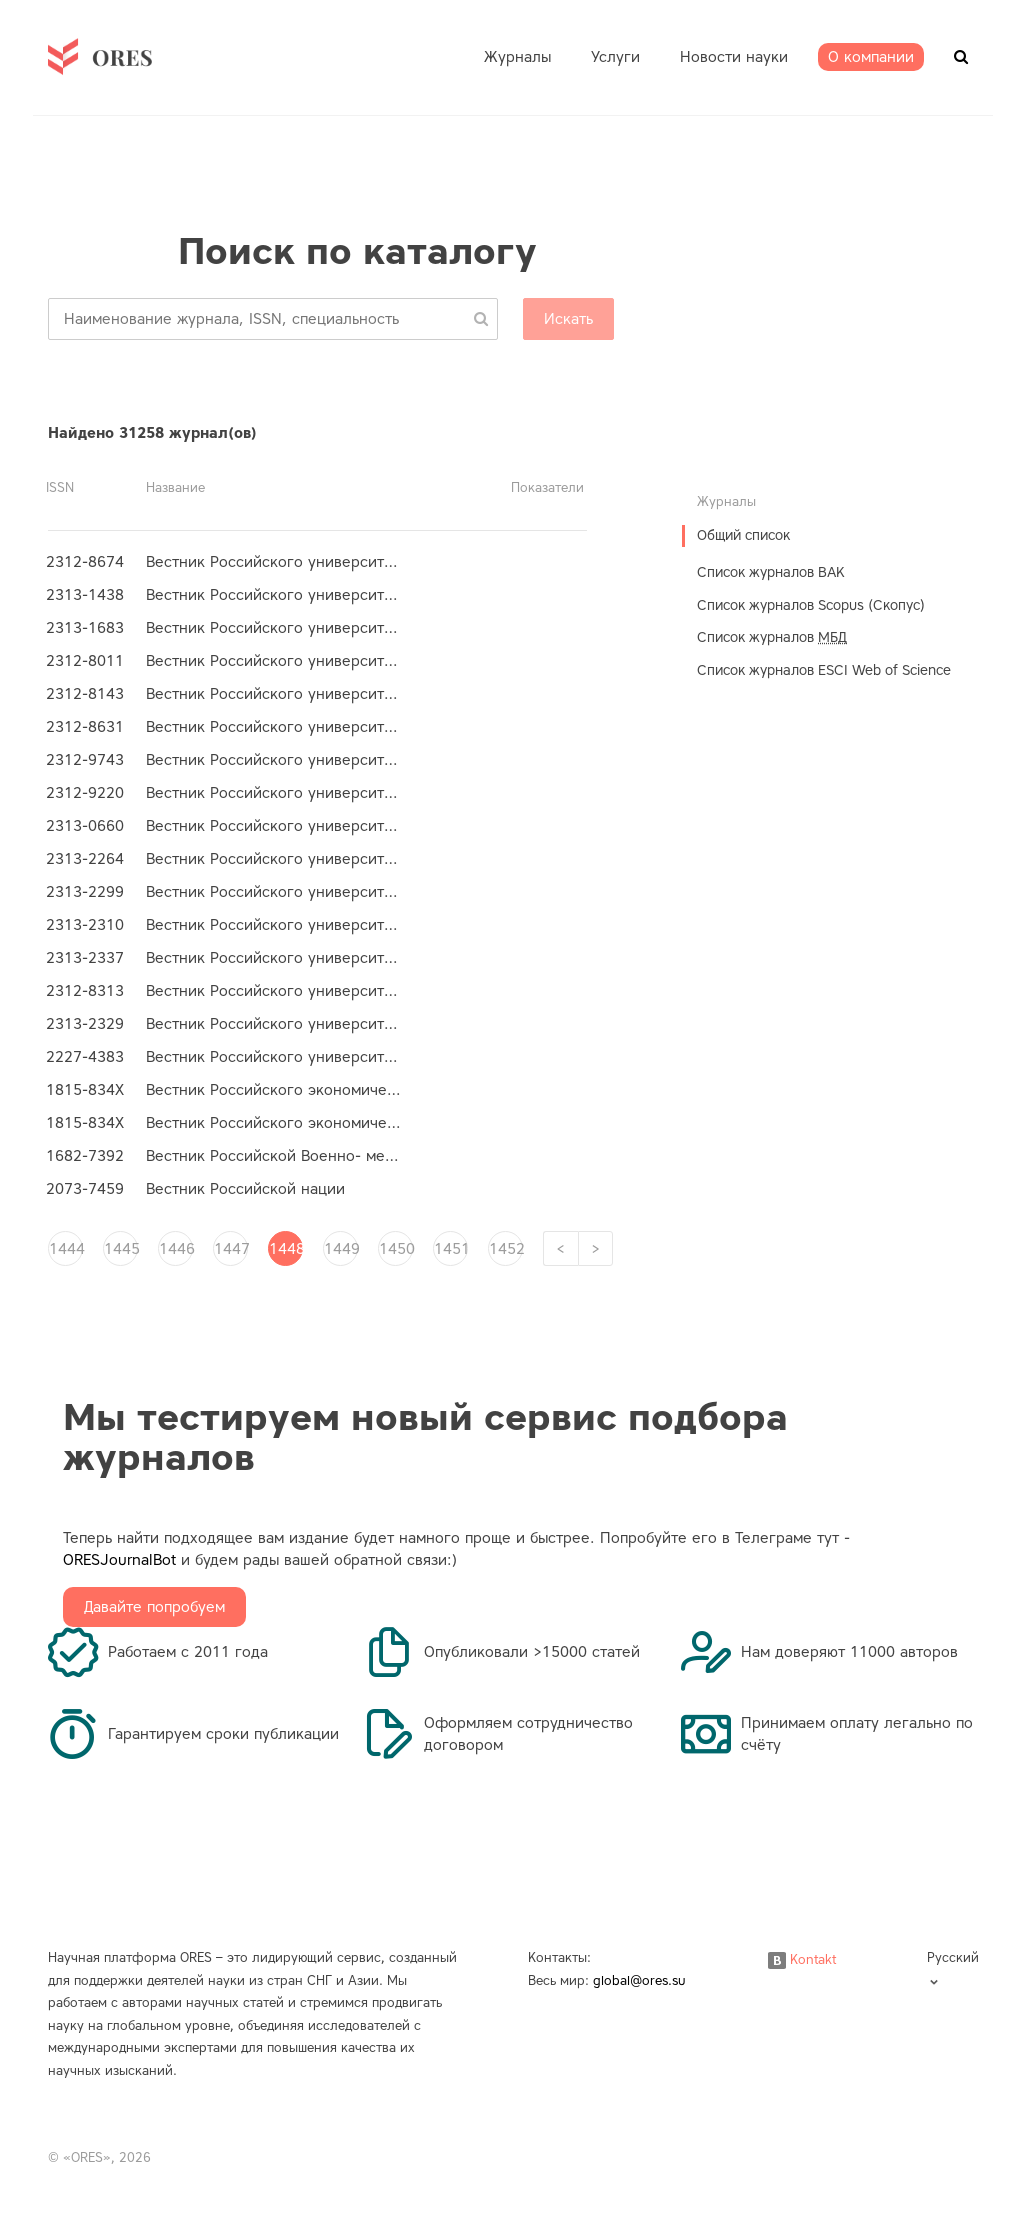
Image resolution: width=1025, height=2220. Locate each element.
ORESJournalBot (119, 1560)
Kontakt (802, 1959)
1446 (176, 1249)
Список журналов (772, 637)
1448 (286, 1249)
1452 (506, 1249)
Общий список (743, 535)
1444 (66, 1249)
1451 (451, 1249)
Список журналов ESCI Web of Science (824, 670)
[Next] (595, 1248)
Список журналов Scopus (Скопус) (811, 605)
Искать (568, 319)
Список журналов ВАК (771, 572)
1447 (231, 1249)
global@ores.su (639, 1980)
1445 (121, 1249)
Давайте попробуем (154, 1607)
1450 (396, 1249)
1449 (341, 1249)
